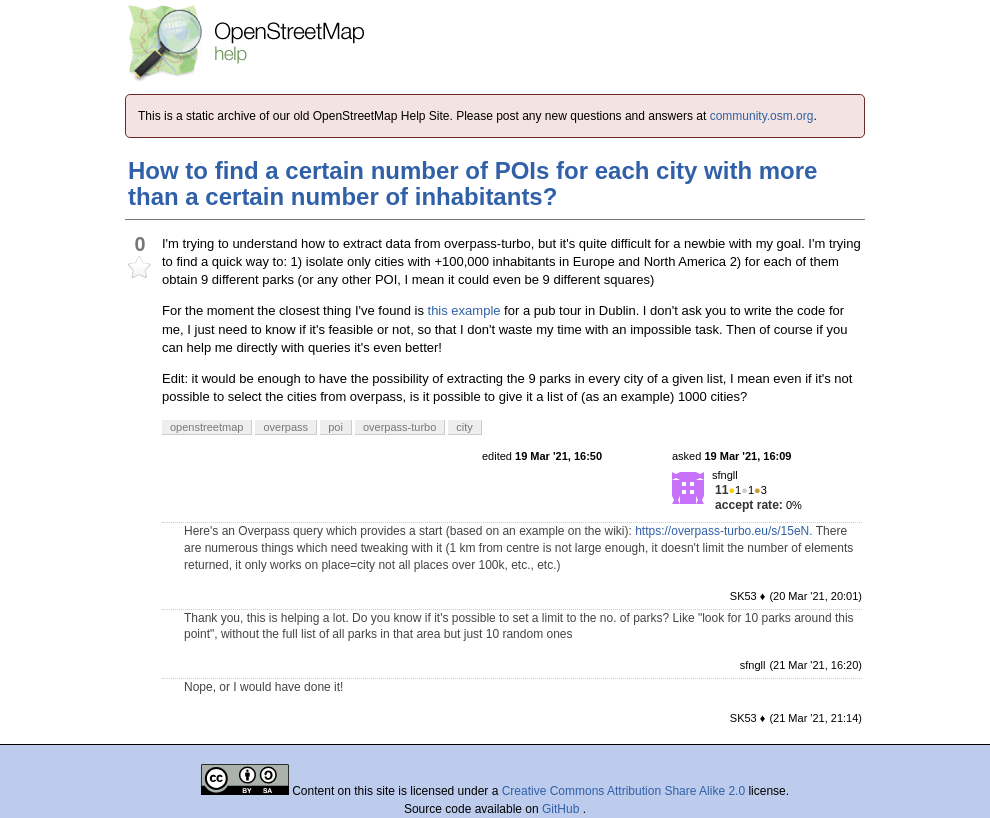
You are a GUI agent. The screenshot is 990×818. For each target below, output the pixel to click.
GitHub (562, 809)
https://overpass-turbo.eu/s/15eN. (723, 531)
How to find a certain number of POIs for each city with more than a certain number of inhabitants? (472, 183)
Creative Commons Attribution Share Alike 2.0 (623, 791)
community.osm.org (762, 116)
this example (464, 310)
